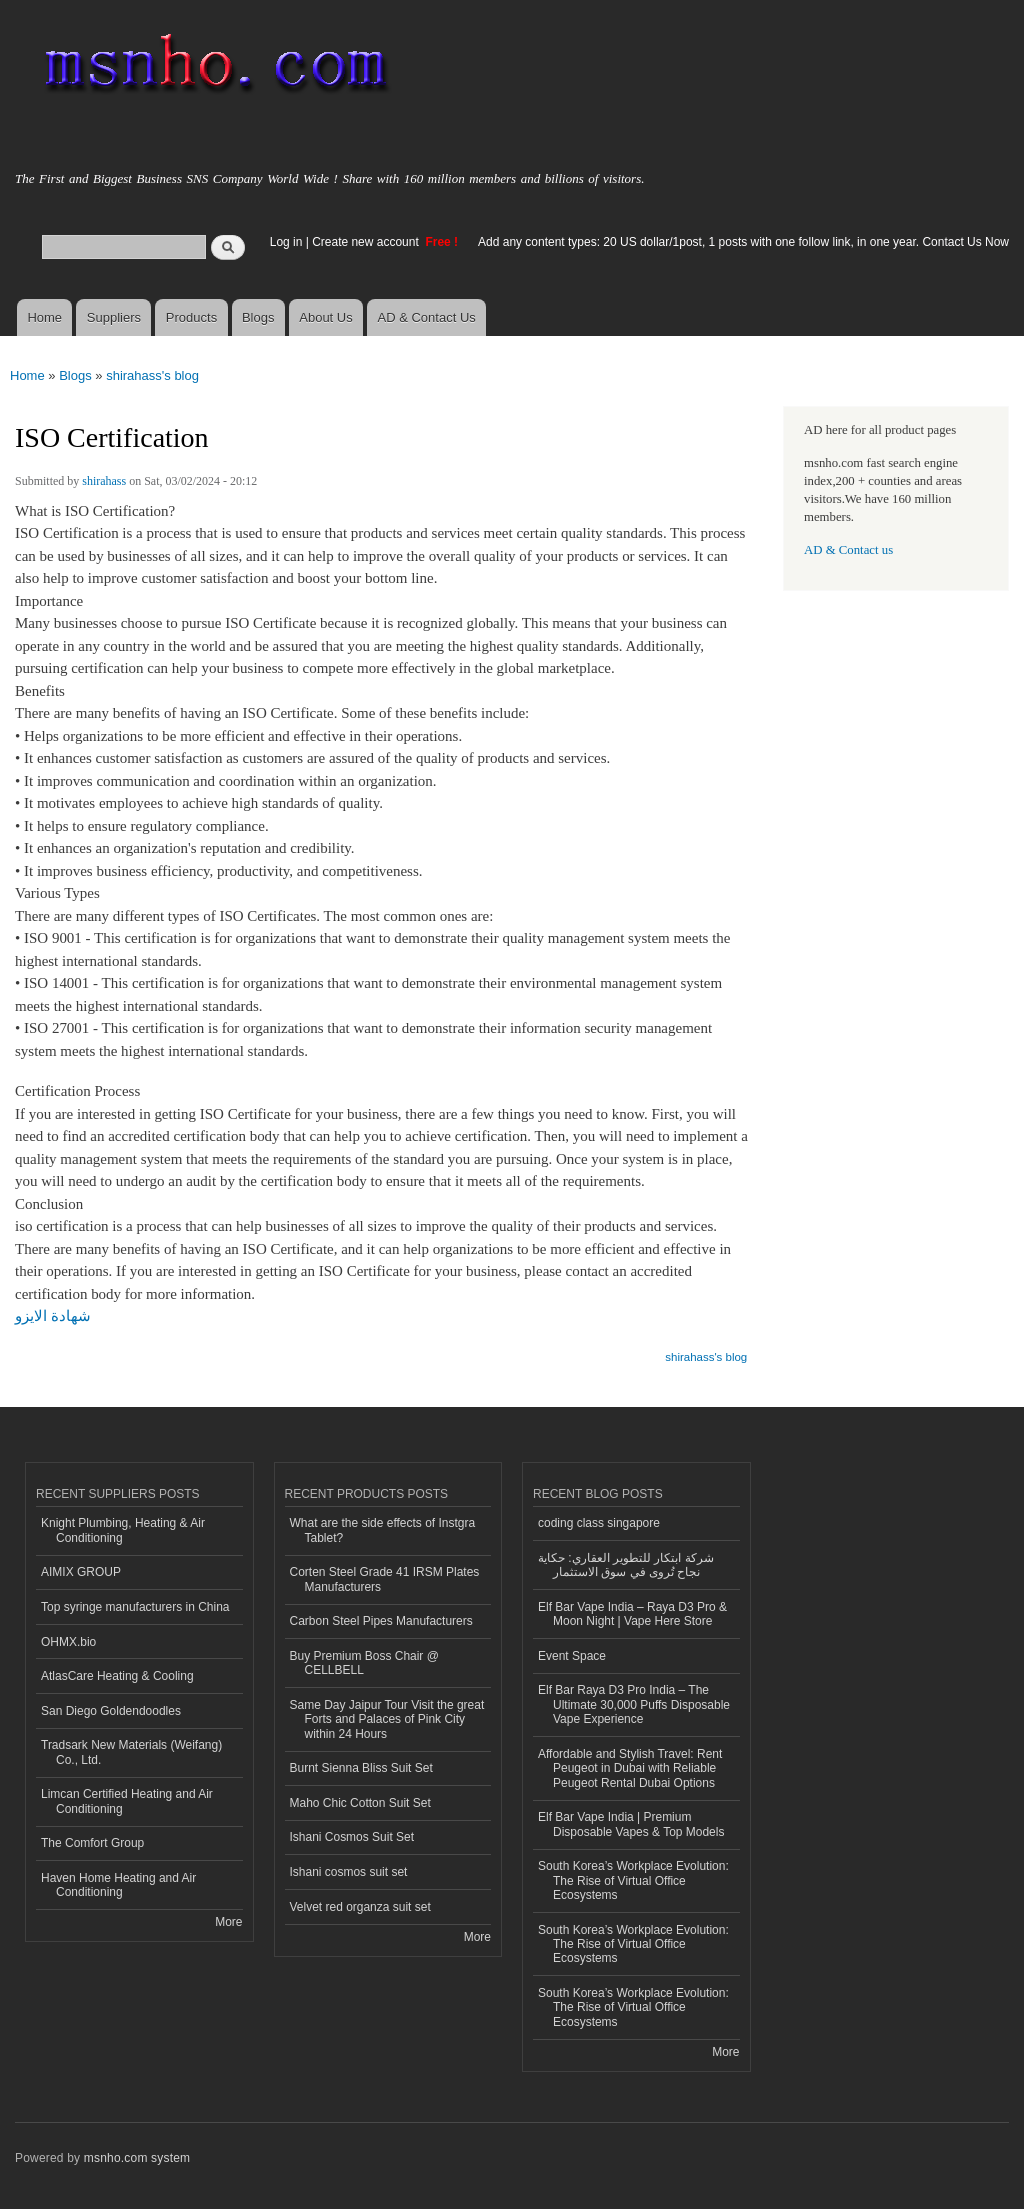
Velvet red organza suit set (360, 1907)
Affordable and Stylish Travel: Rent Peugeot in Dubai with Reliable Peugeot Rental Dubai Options (630, 1768)
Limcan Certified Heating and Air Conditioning (127, 1801)
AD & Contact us (848, 550)
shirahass (104, 481)
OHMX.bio (68, 1642)
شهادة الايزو (53, 1316)
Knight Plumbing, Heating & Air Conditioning (123, 1530)
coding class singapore (599, 1523)
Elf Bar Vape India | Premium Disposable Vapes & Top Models (631, 1824)
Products (191, 317)
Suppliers (114, 317)
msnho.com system (137, 2158)
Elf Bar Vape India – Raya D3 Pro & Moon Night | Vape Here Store (632, 1614)
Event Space (572, 1656)
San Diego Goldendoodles (111, 1711)
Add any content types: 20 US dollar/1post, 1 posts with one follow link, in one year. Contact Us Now (743, 242)
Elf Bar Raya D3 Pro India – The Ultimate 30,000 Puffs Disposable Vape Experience (634, 1704)
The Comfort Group (92, 1843)
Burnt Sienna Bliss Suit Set (361, 1768)
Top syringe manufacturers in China (135, 1607)
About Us (325, 317)
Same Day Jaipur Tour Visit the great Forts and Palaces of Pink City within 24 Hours (387, 1719)
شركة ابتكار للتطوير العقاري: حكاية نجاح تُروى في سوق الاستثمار (626, 1565)
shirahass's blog (152, 375)
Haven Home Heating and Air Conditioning (118, 1885)
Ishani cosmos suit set (349, 1872)
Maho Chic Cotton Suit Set (360, 1803)
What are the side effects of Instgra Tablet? (383, 1530)
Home (44, 317)
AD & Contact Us (427, 317)
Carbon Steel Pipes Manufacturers (381, 1621)
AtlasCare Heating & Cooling (117, 1676)
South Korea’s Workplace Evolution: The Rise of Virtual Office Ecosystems (633, 1880)
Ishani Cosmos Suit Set (352, 1837)
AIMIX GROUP (81, 1572)
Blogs (258, 317)
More (228, 1922)
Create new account (367, 242)
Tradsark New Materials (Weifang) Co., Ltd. (131, 1752)
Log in (286, 242)
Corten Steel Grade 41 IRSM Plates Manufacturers (385, 1579)
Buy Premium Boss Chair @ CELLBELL (364, 1663)
